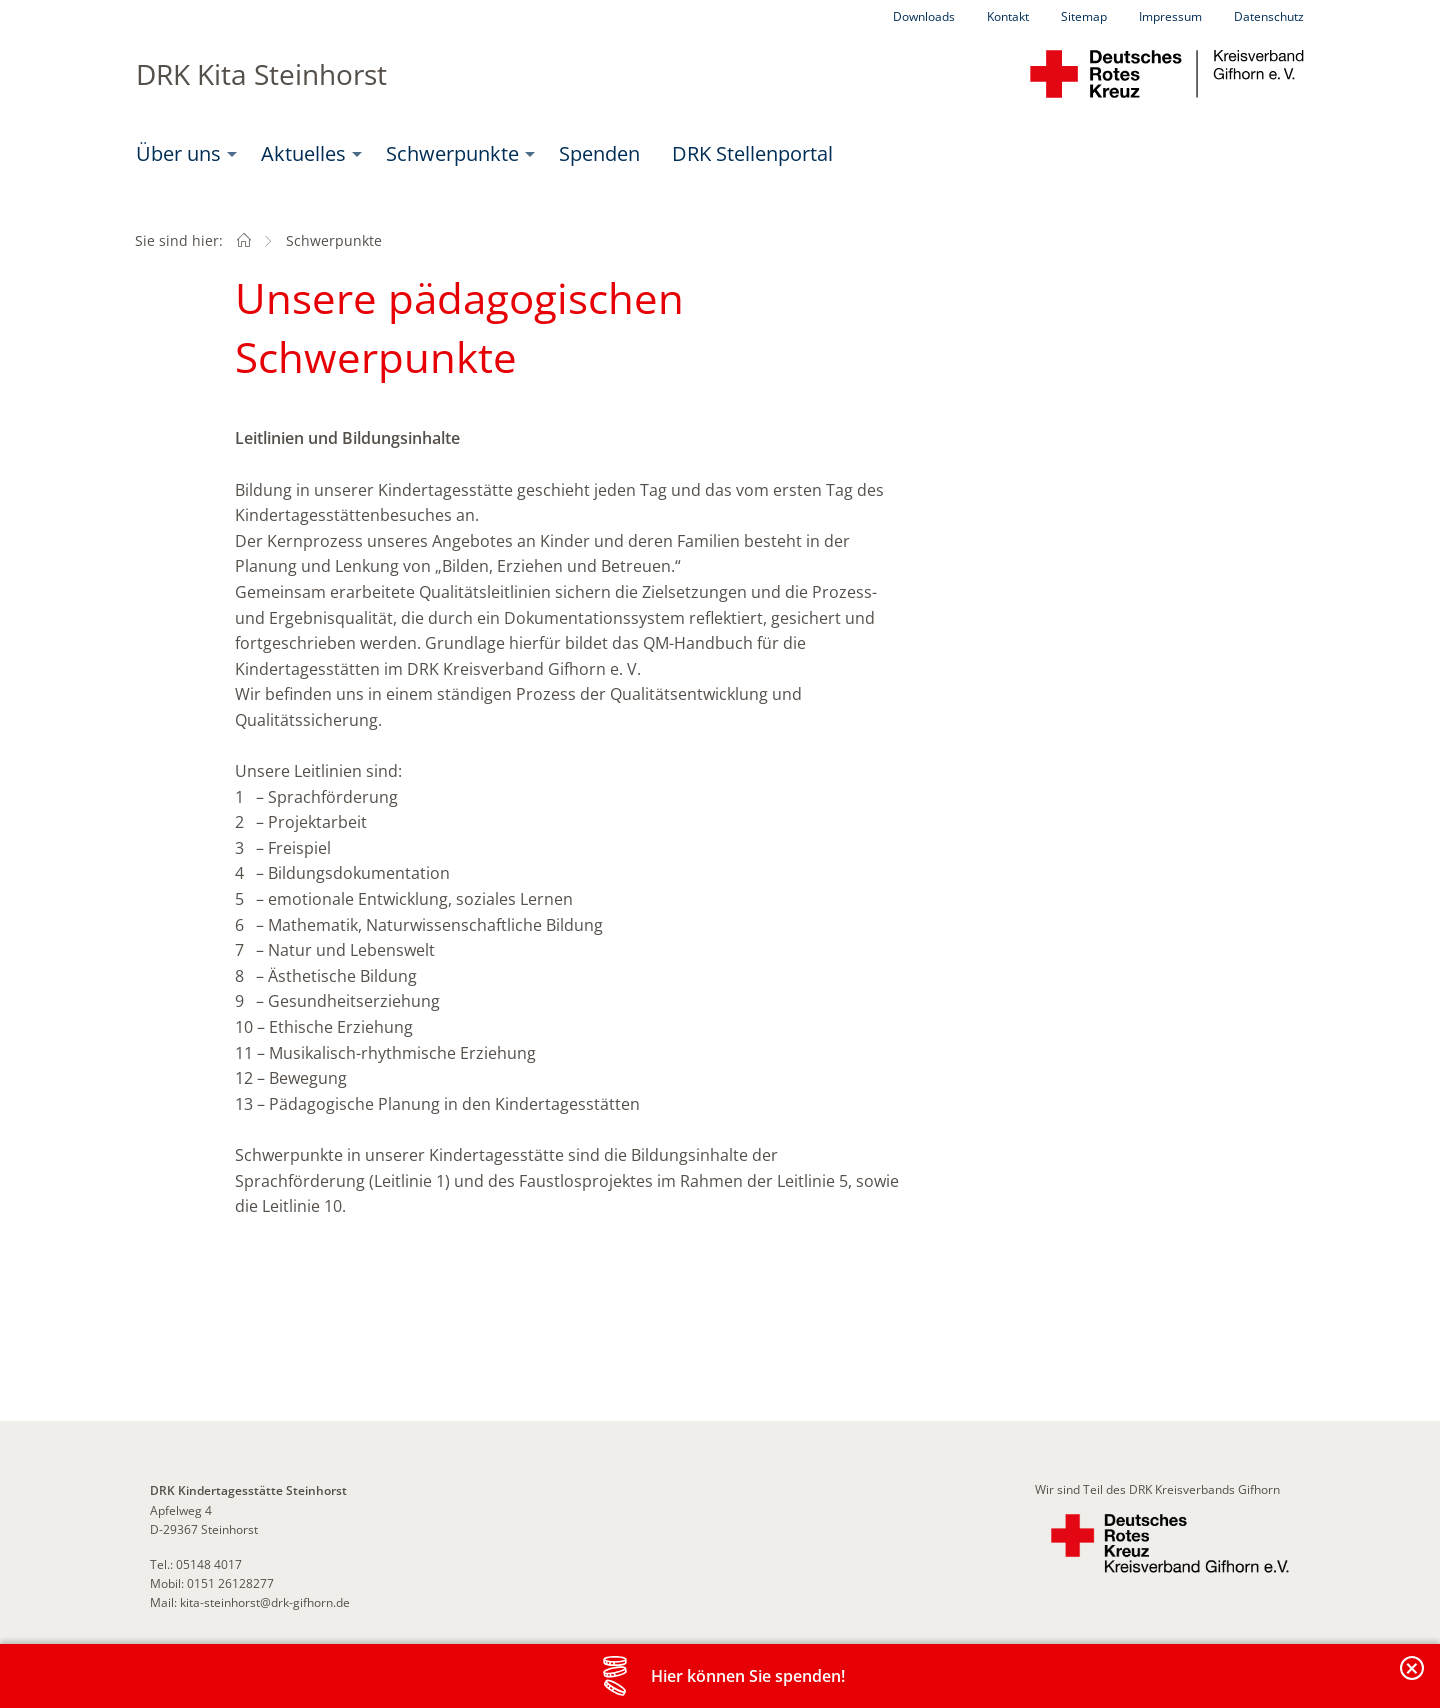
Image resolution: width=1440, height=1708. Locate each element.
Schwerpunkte (452, 153)
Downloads (924, 16)
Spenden (599, 153)
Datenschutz (1269, 16)
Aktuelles (303, 153)
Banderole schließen (1413, 1679)
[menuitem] (182, 154)
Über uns (178, 153)
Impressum (1170, 16)
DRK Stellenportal (752, 153)
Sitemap (1084, 16)
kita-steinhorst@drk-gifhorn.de (265, 1602)
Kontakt (1008, 16)
